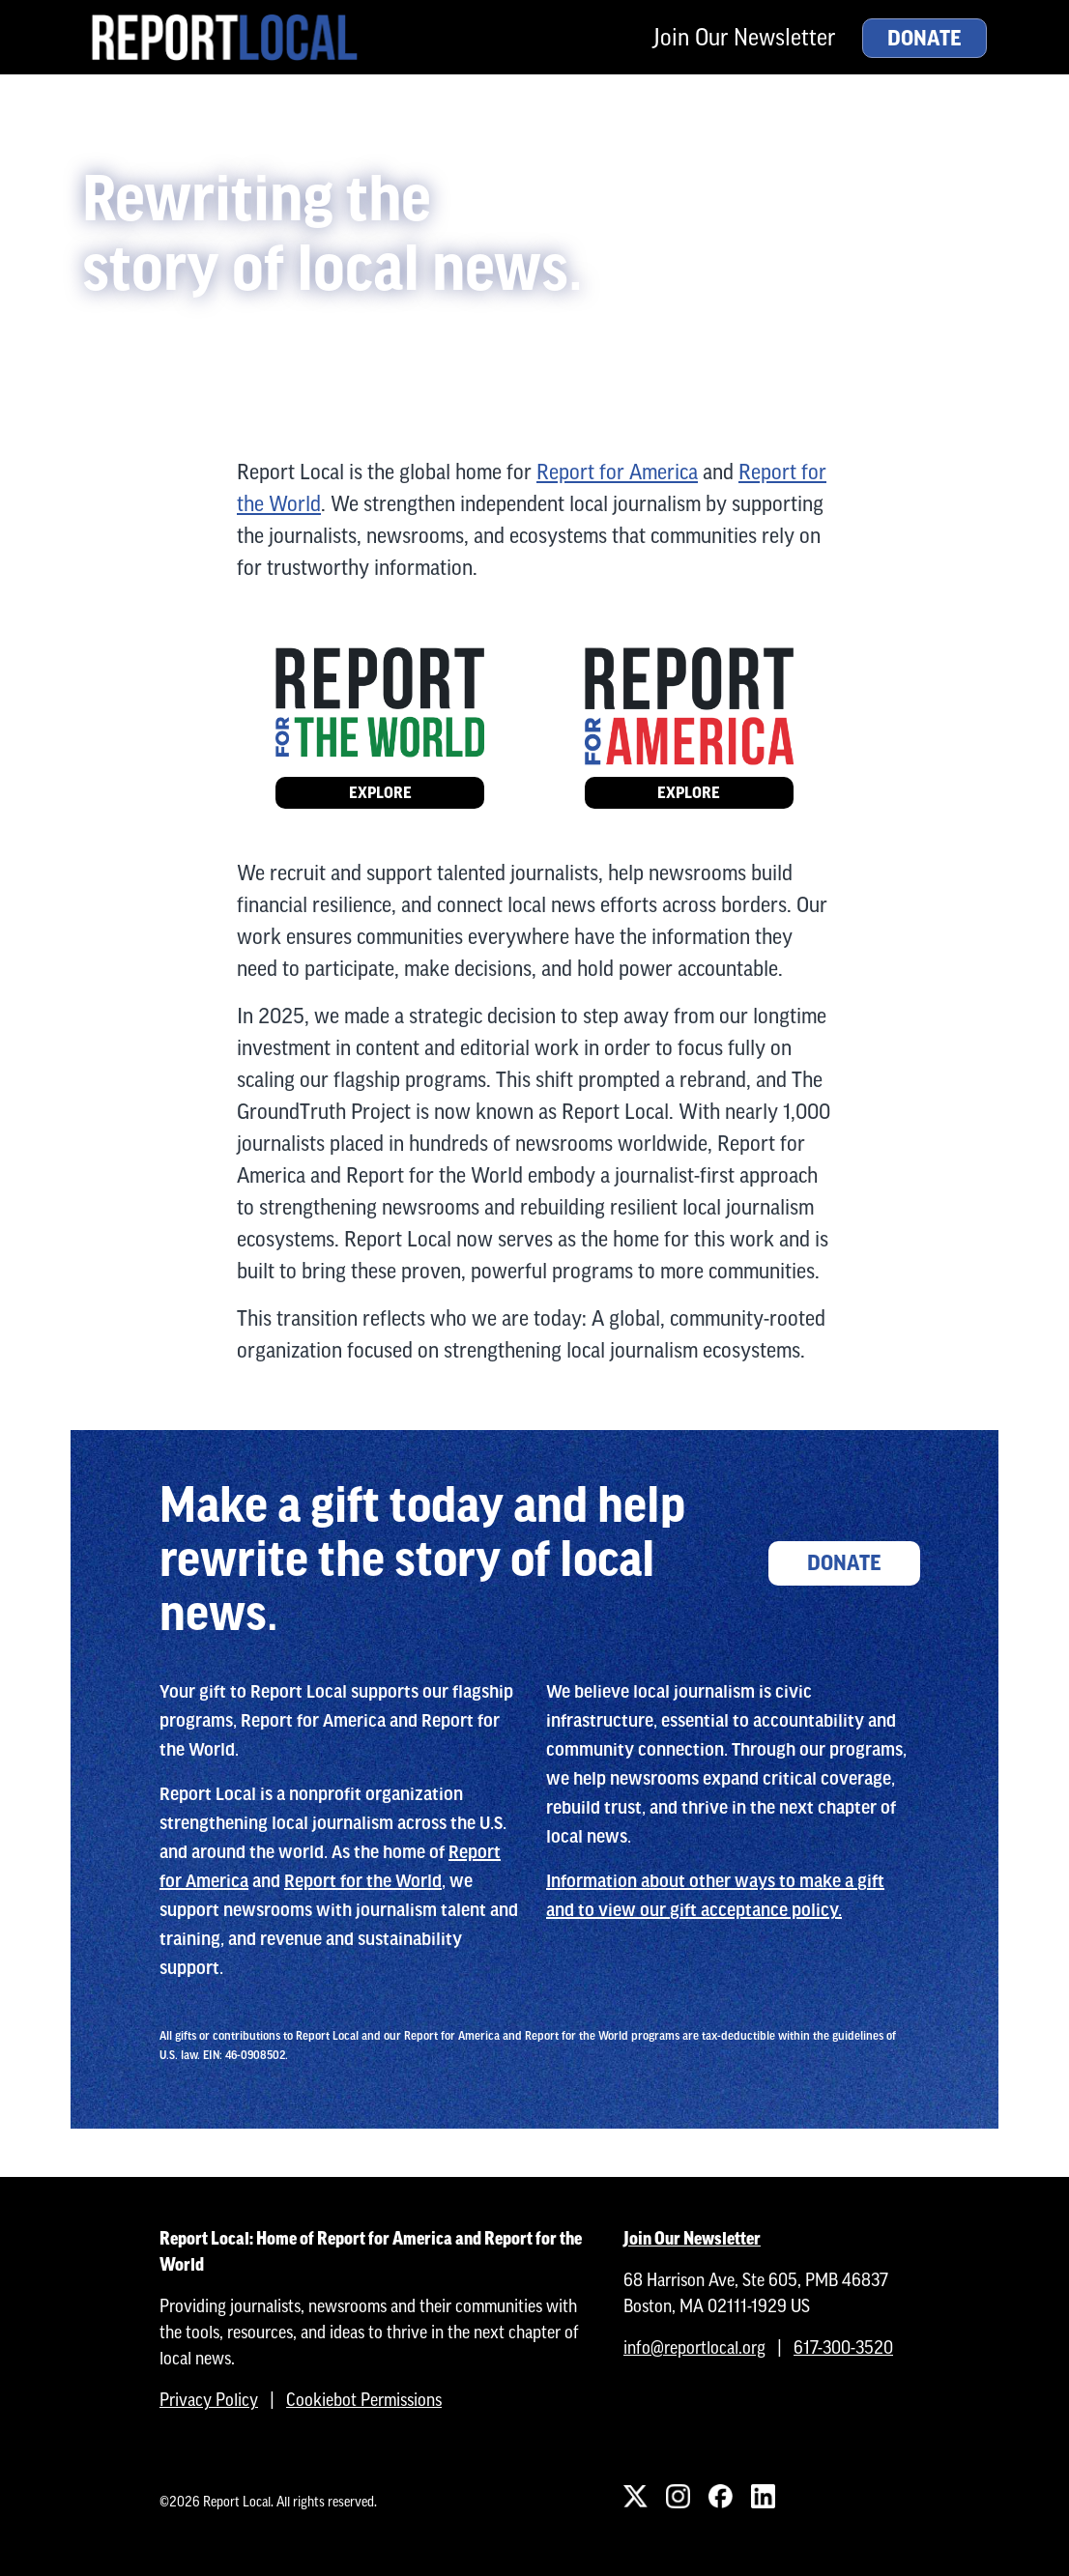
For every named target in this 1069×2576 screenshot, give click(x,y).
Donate (924, 38)
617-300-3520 (843, 2347)
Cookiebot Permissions (364, 2400)
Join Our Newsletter (744, 37)
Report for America (617, 472)
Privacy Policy (208, 2400)
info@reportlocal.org (694, 2347)
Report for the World (363, 1881)
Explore (380, 793)
